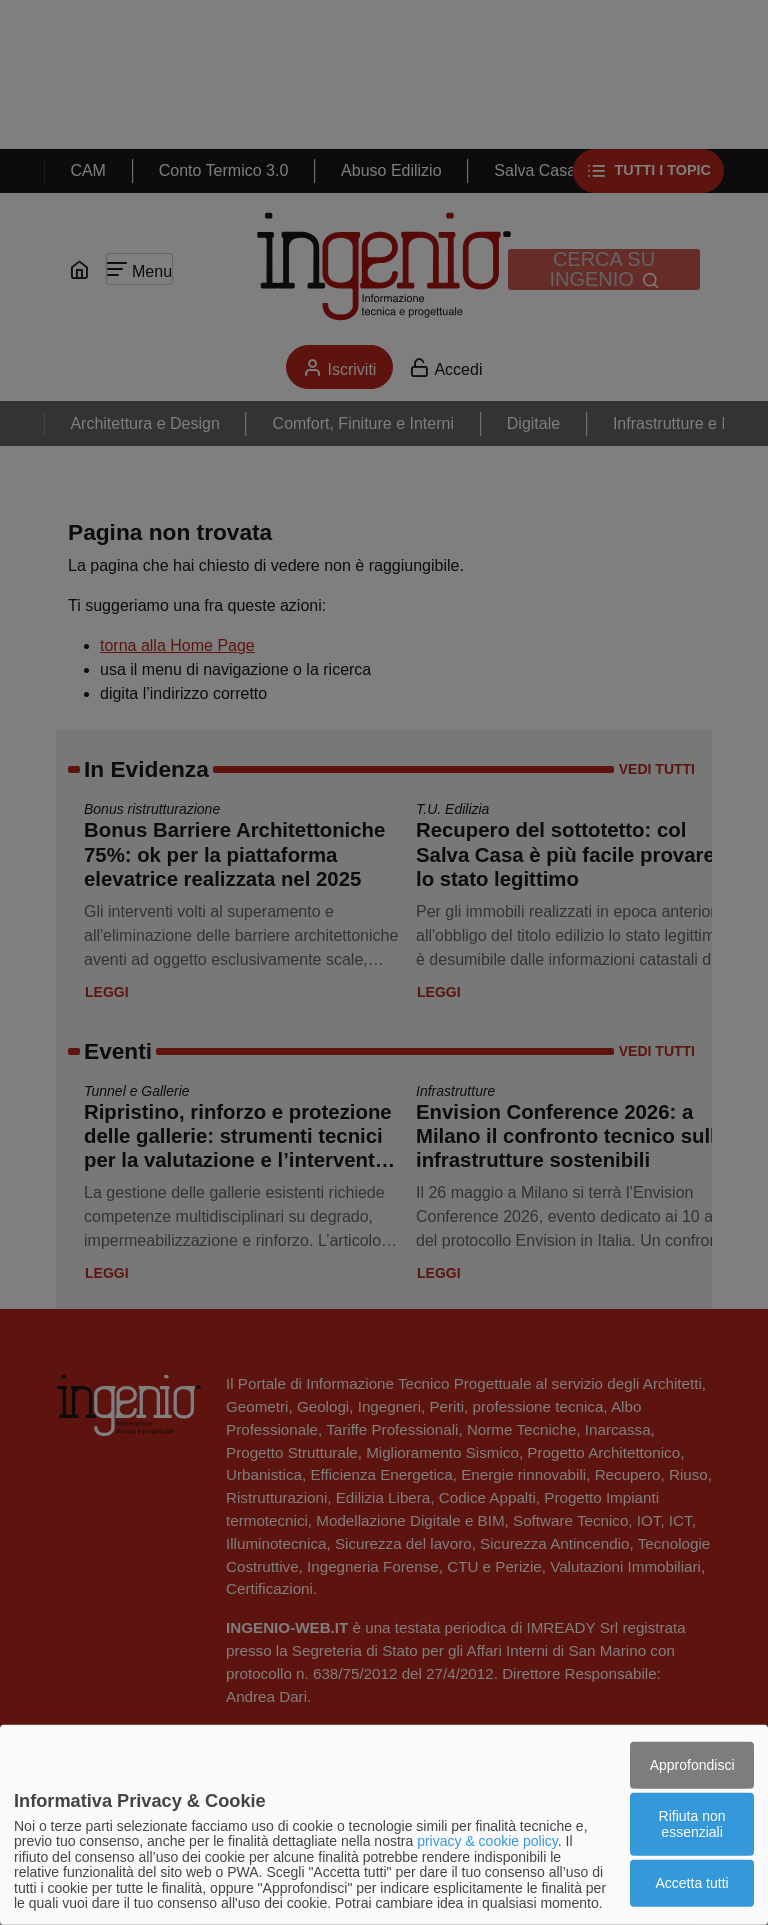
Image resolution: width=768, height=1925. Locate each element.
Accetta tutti (692, 1883)
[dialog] (384, 1825)
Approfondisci (692, 1764)
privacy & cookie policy (487, 1841)
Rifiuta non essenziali (692, 1823)
